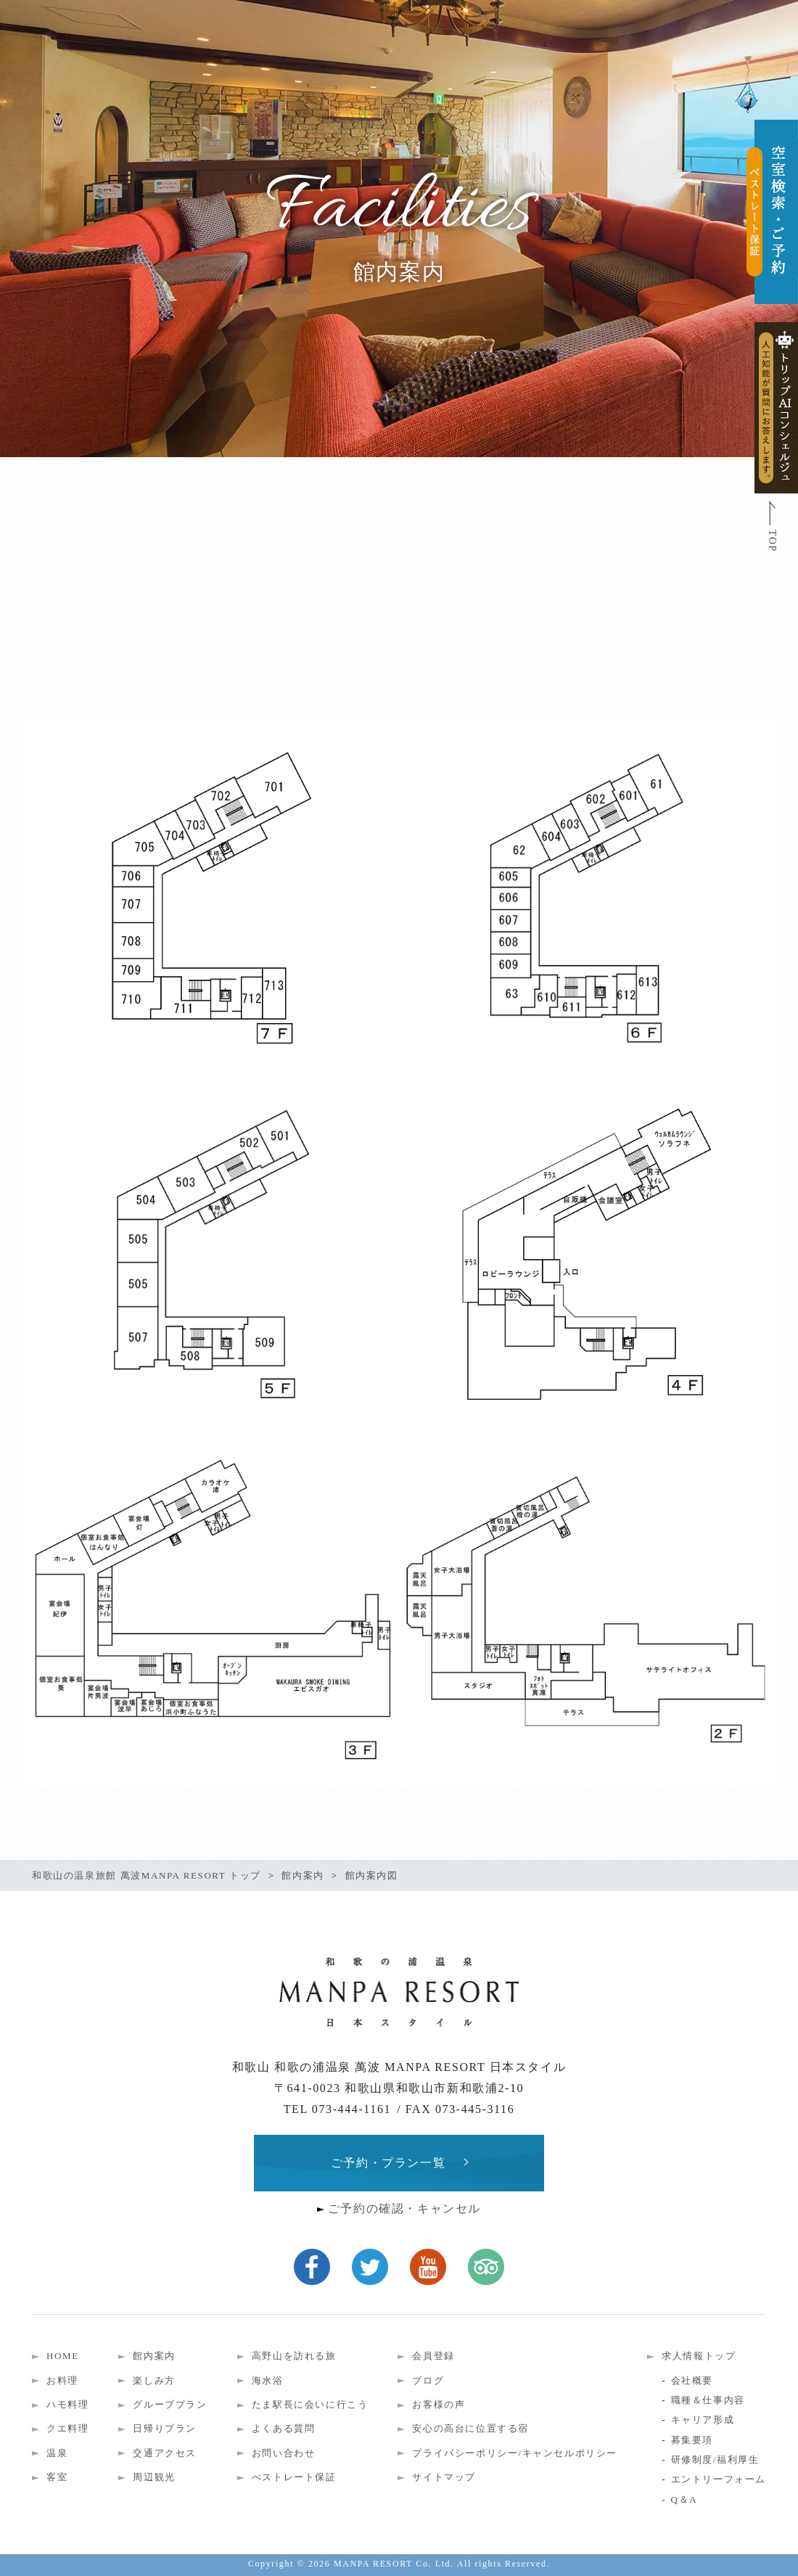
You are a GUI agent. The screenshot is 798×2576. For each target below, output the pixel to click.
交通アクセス (165, 2453)
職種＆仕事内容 (708, 2400)
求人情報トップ (699, 2355)
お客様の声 (438, 2404)
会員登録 (433, 2355)
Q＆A (684, 2499)
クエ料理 (67, 2428)
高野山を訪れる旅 (294, 2355)
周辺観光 (154, 2477)
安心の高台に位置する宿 (470, 2428)
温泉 (56, 2453)
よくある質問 (284, 2428)
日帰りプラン (165, 2428)
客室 (56, 2477)
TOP (772, 541)
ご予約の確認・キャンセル (404, 2208)
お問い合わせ (284, 2453)
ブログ (428, 2380)
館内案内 (154, 2355)
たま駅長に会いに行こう (310, 2404)
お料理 (62, 2380)
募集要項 (692, 2440)
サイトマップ (444, 2477)
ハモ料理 (67, 2404)
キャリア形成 (703, 2419)
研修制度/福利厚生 (715, 2459)
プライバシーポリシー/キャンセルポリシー (514, 2453)
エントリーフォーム (718, 2479)
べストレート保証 (294, 2477)
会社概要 (692, 2380)
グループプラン (170, 2404)
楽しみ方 (154, 2380)
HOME (62, 2355)
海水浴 (268, 2380)
